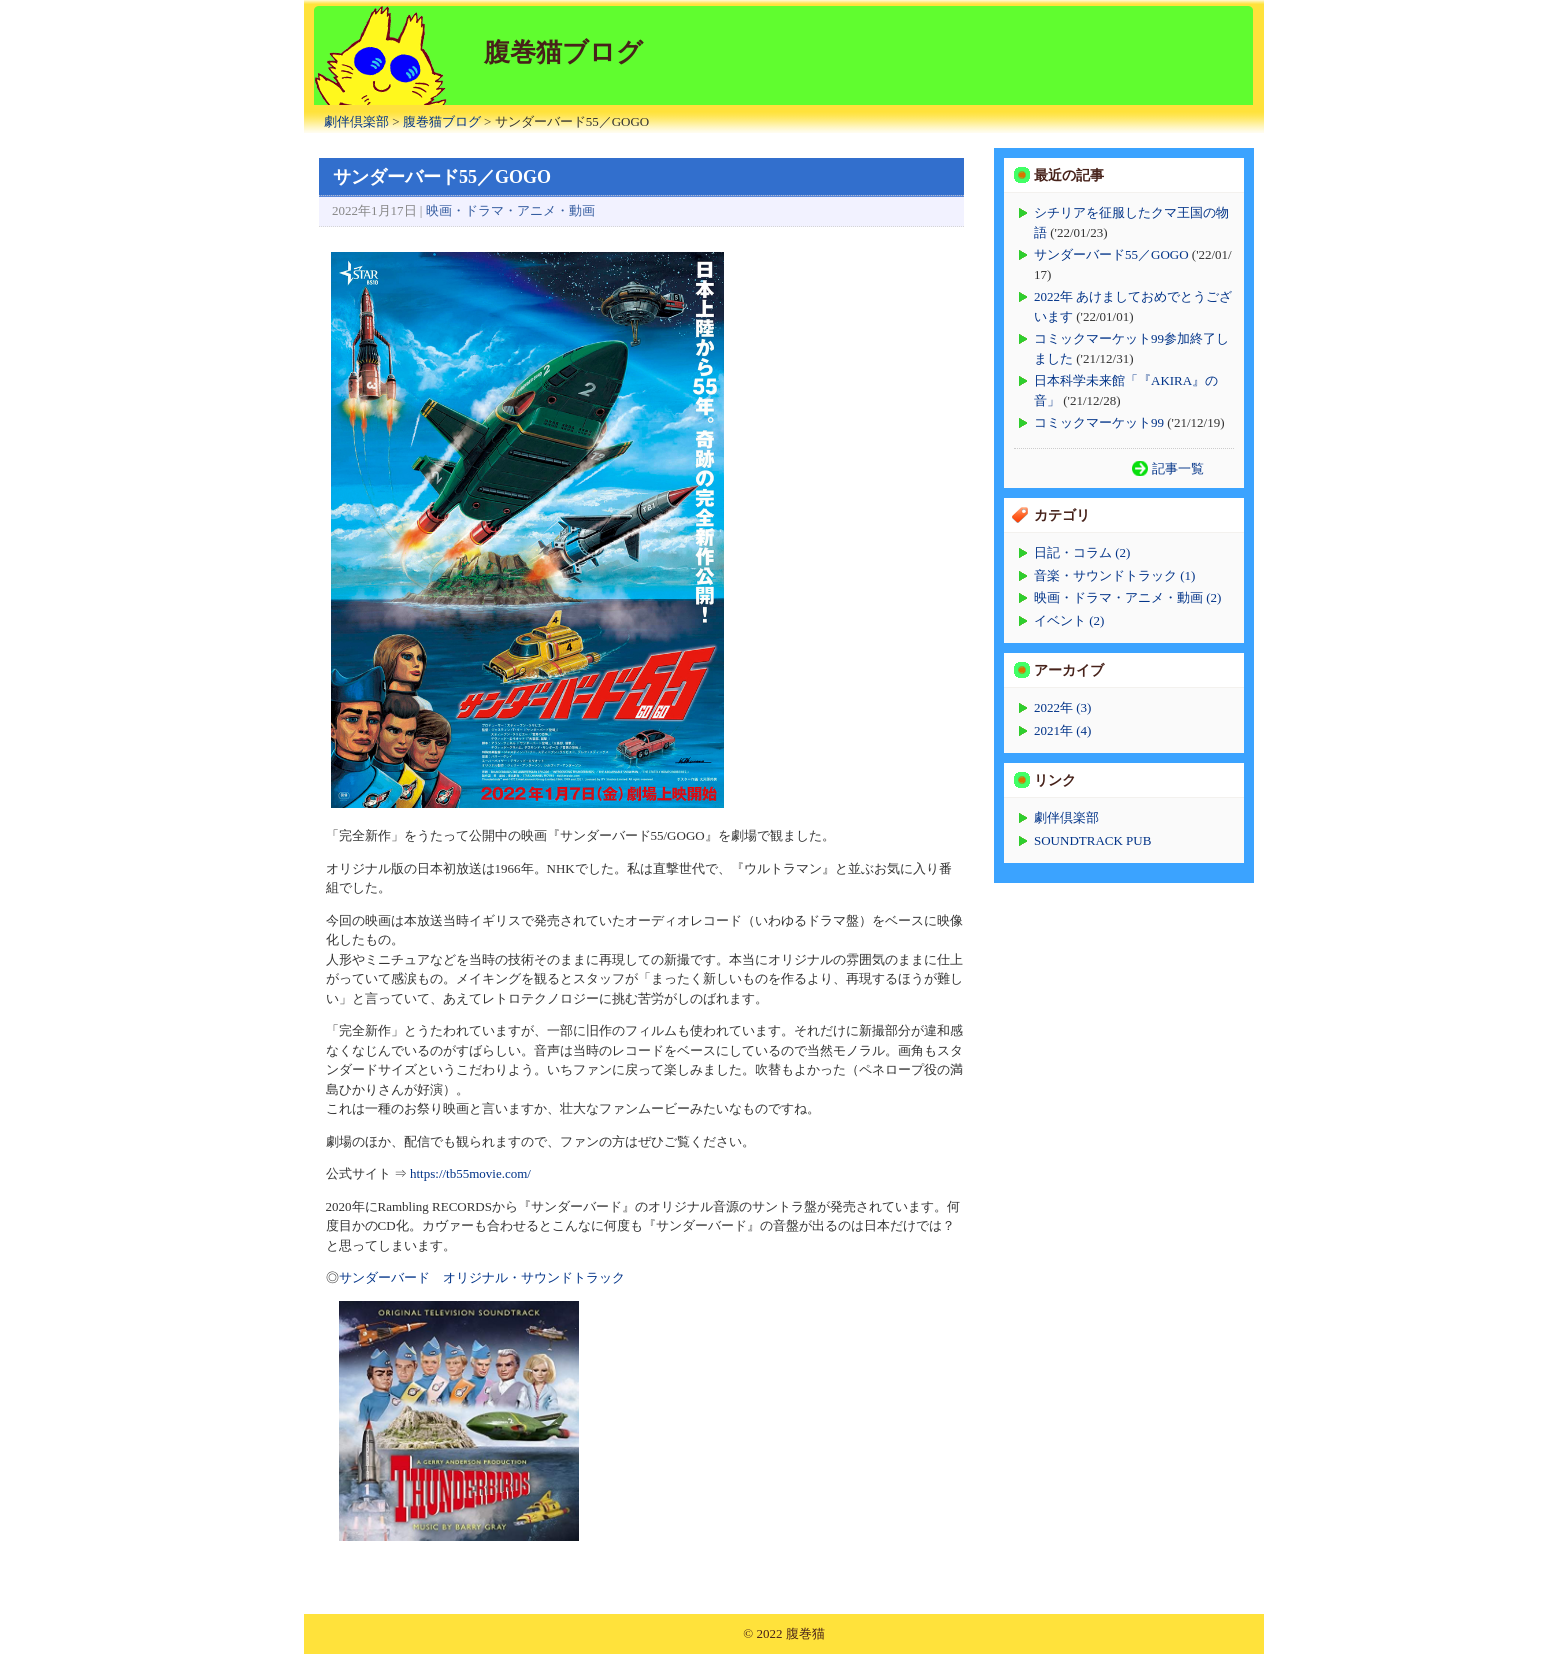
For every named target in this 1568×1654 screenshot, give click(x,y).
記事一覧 (1178, 468)
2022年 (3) (1062, 707)
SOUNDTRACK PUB (1092, 840)
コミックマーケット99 (1099, 422)
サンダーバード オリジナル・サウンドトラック (482, 1277)
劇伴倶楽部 (356, 121)
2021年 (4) (1062, 730)
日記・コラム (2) (1082, 552)
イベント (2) (1069, 620)
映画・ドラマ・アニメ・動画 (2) (1127, 597)
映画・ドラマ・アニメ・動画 (510, 210)
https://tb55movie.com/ (470, 1173)
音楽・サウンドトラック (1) (1114, 575)
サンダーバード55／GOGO (1111, 254)
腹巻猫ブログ (442, 121)
